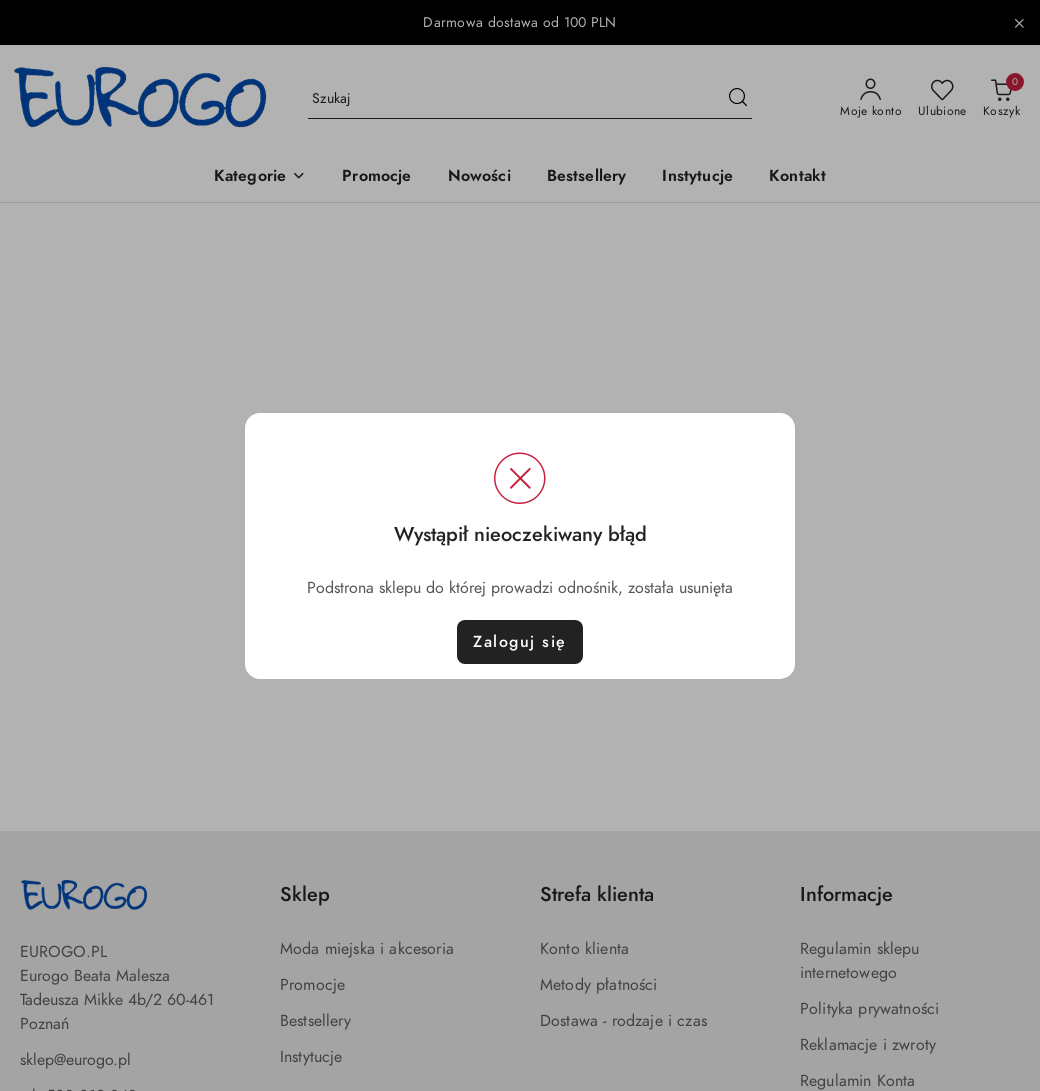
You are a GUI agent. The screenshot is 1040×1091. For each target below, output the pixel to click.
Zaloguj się (520, 642)
